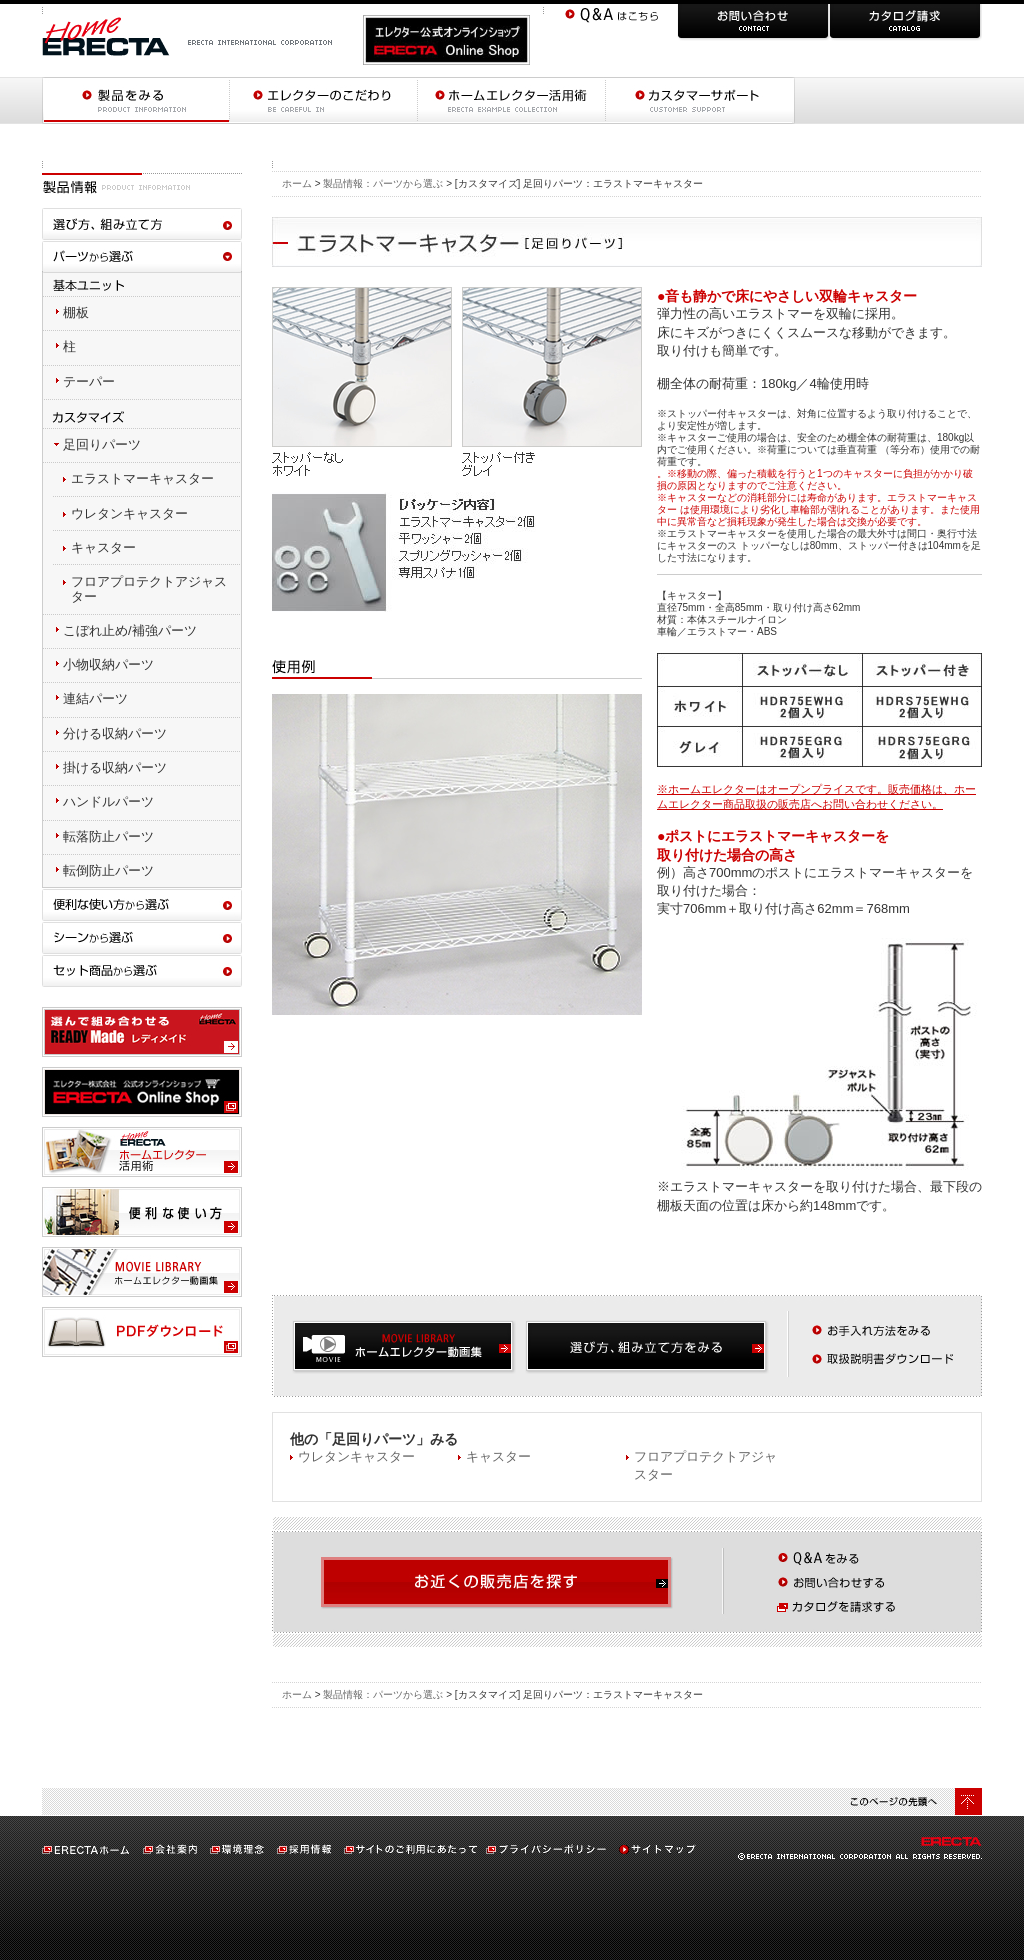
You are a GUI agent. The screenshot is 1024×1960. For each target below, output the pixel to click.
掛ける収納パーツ (115, 767)
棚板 (76, 312)
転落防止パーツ (108, 836)
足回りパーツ (102, 444)
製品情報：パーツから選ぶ (383, 183)
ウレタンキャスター (356, 1456)
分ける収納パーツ (115, 733)
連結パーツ (95, 698)
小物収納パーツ (108, 664)
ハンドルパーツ (108, 801)
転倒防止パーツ (108, 870)
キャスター (498, 1456)
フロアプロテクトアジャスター (149, 588)
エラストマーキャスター (142, 478)
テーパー (89, 381)
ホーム (297, 183)
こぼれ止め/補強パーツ (130, 630)
